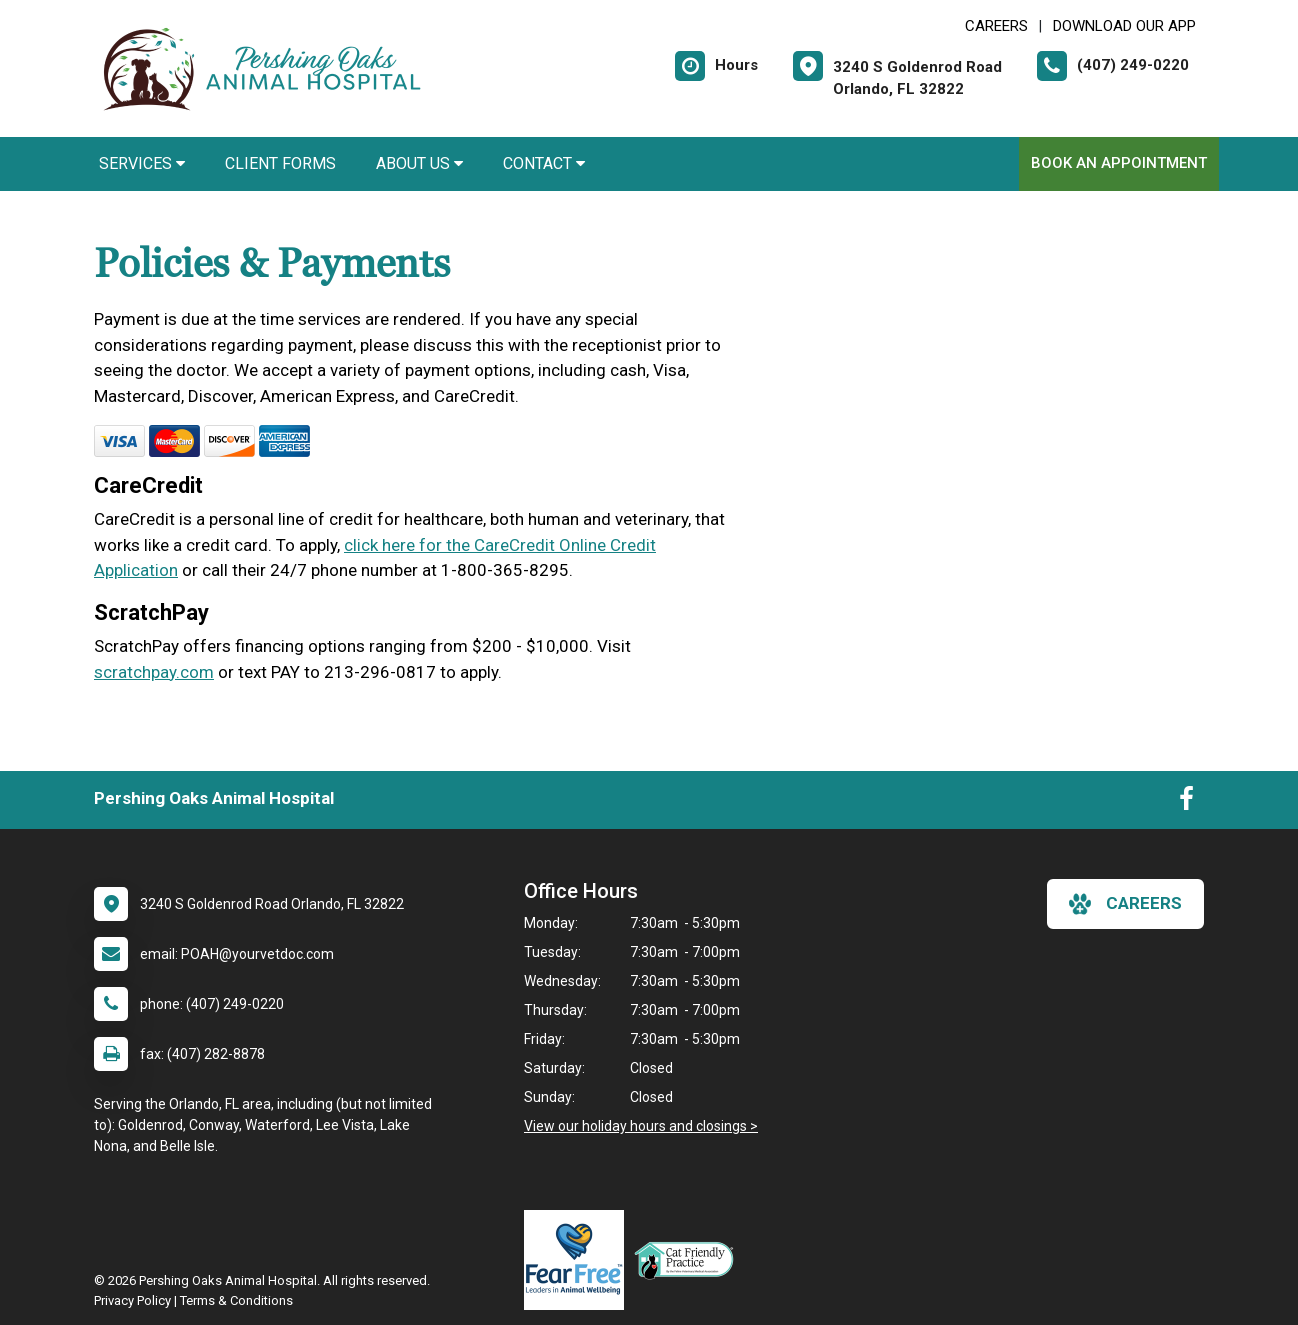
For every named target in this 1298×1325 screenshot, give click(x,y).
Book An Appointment (1119, 163)
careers (1125, 904)
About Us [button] (419, 163)
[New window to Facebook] (1186, 803)
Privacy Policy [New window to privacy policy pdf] (132, 1300)
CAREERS (996, 26)
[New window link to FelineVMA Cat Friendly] (689, 1260)
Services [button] (142, 163)
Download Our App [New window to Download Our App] (1124, 26)
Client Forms (280, 163)
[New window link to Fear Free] (579, 1260)
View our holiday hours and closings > (641, 1126)
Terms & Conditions (236, 1300)
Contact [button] (544, 163)
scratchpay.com (154, 672)
